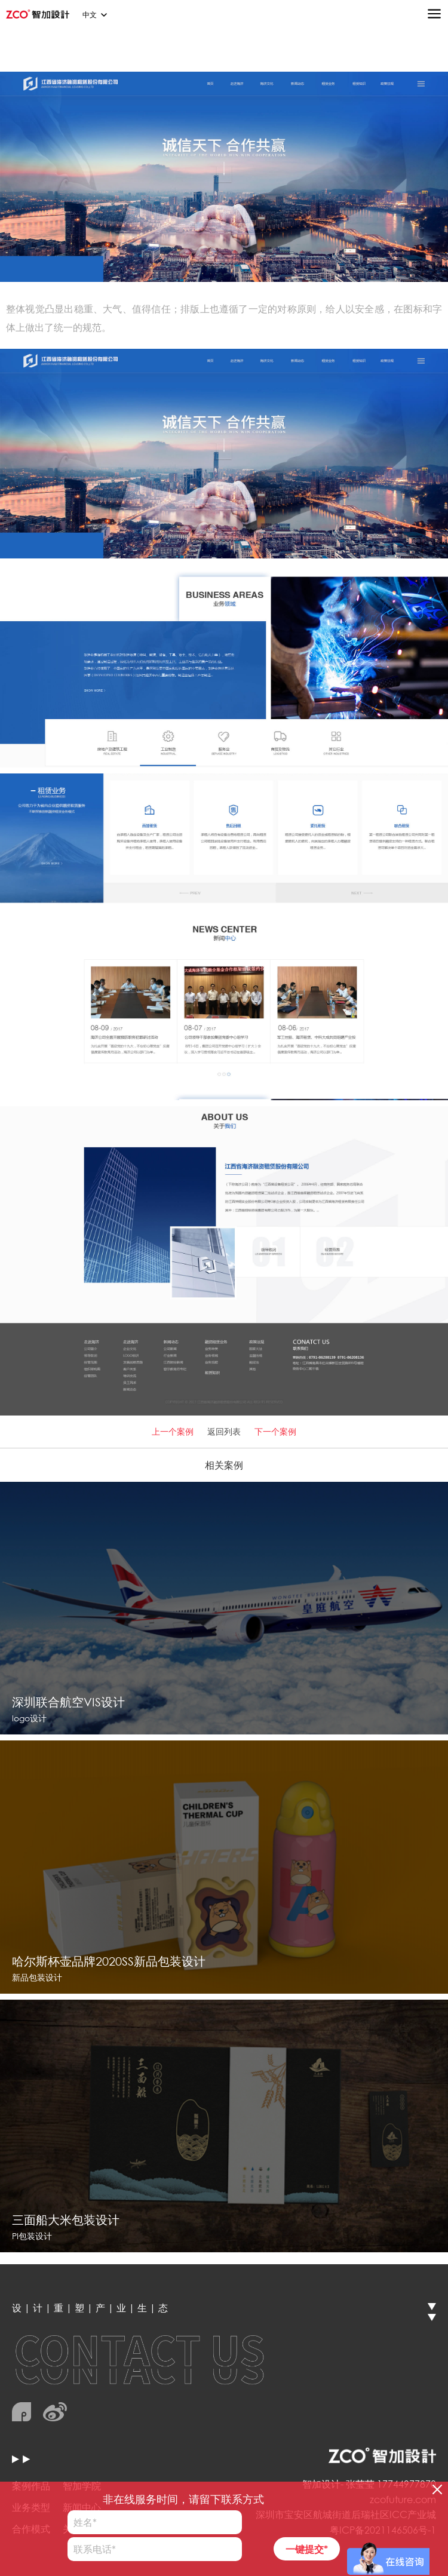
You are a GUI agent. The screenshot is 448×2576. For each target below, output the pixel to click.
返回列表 (224, 1431)
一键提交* (307, 2548)
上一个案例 (173, 1431)
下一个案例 (275, 1431)
